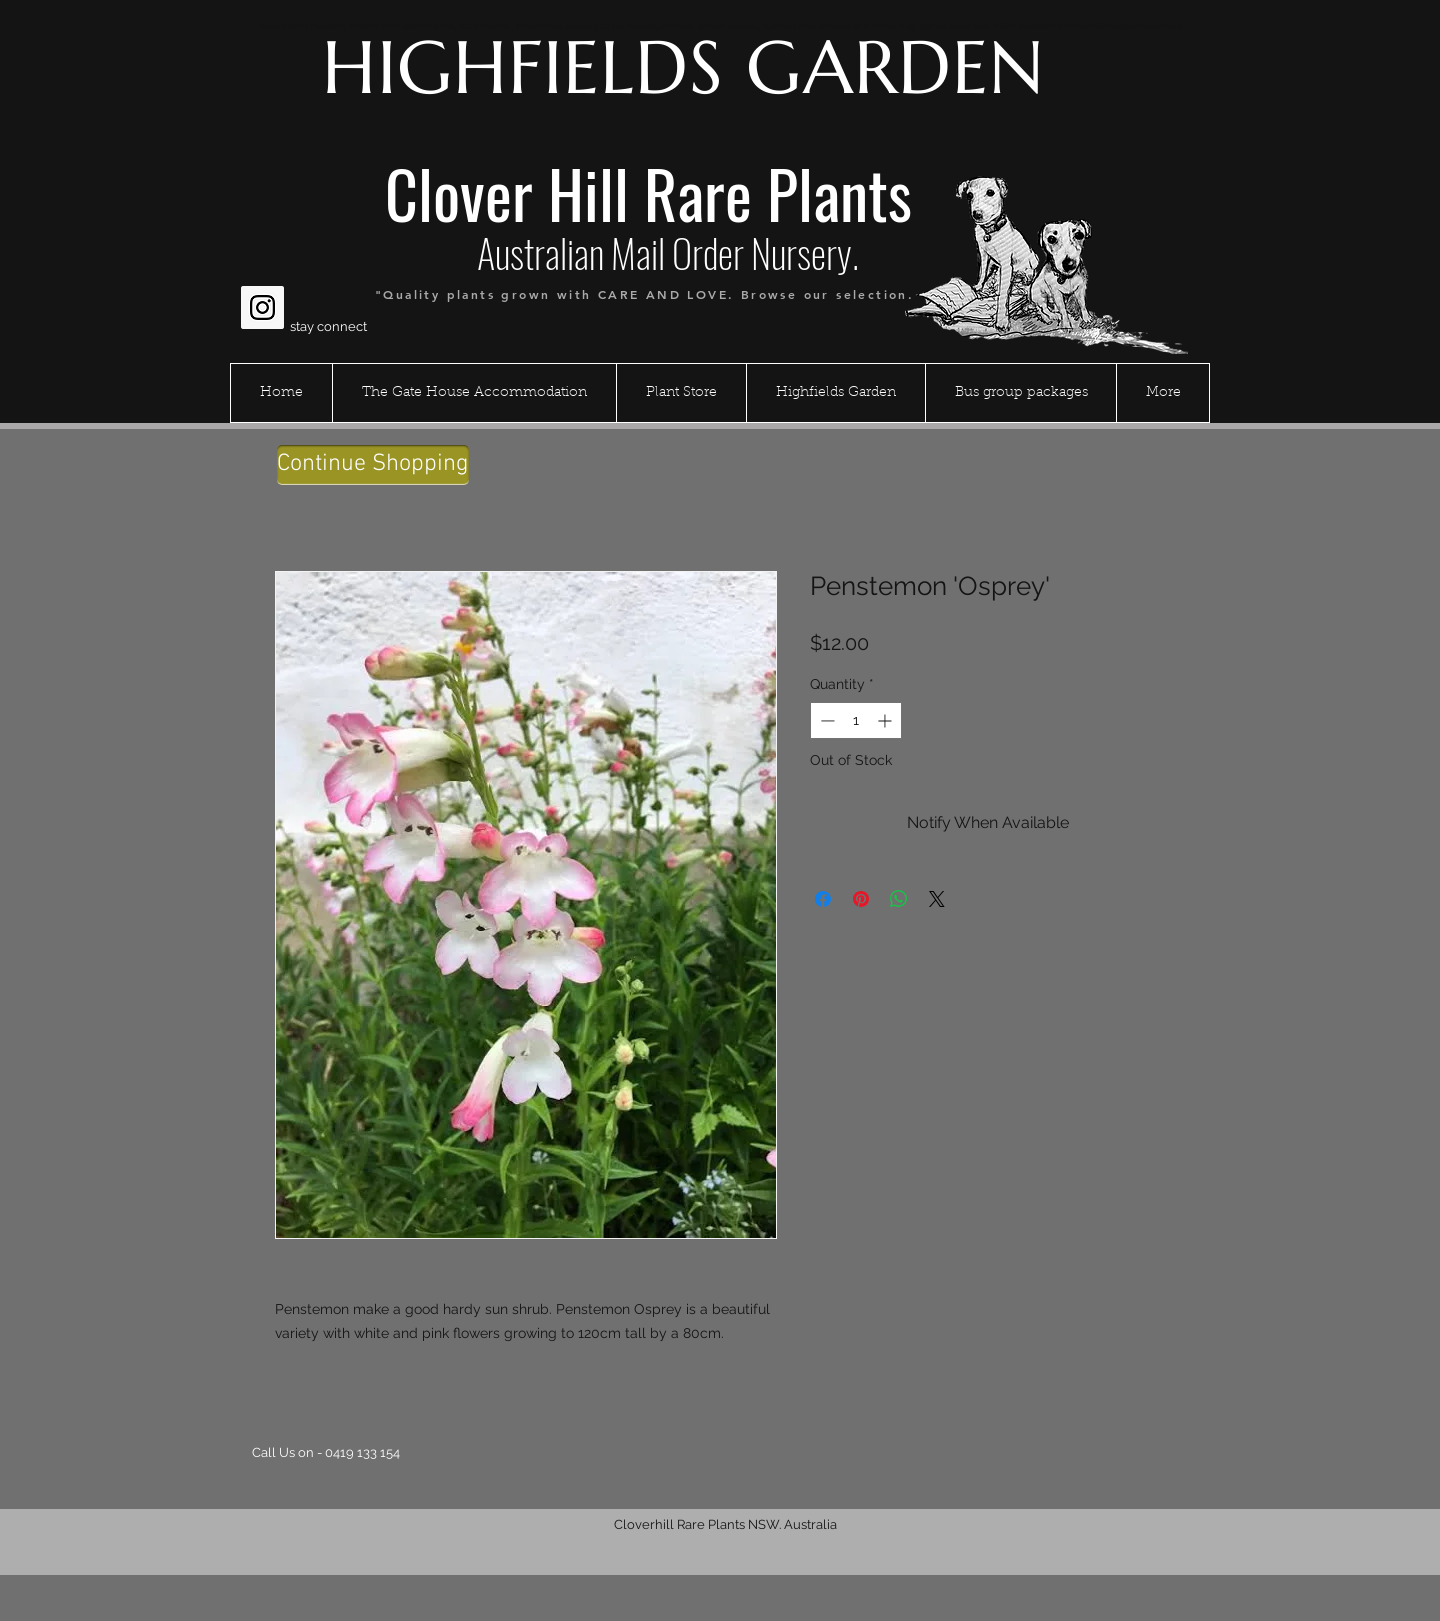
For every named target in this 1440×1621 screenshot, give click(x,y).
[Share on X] (937, 899)
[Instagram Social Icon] (262, 307)
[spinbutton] (856, 720)
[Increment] (886, 720)
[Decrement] (825, 720)
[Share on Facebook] (823, 899)
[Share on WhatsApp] (899, 899)
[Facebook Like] (279, 259)
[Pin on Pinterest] (861, 899)
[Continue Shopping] (373, 465)
